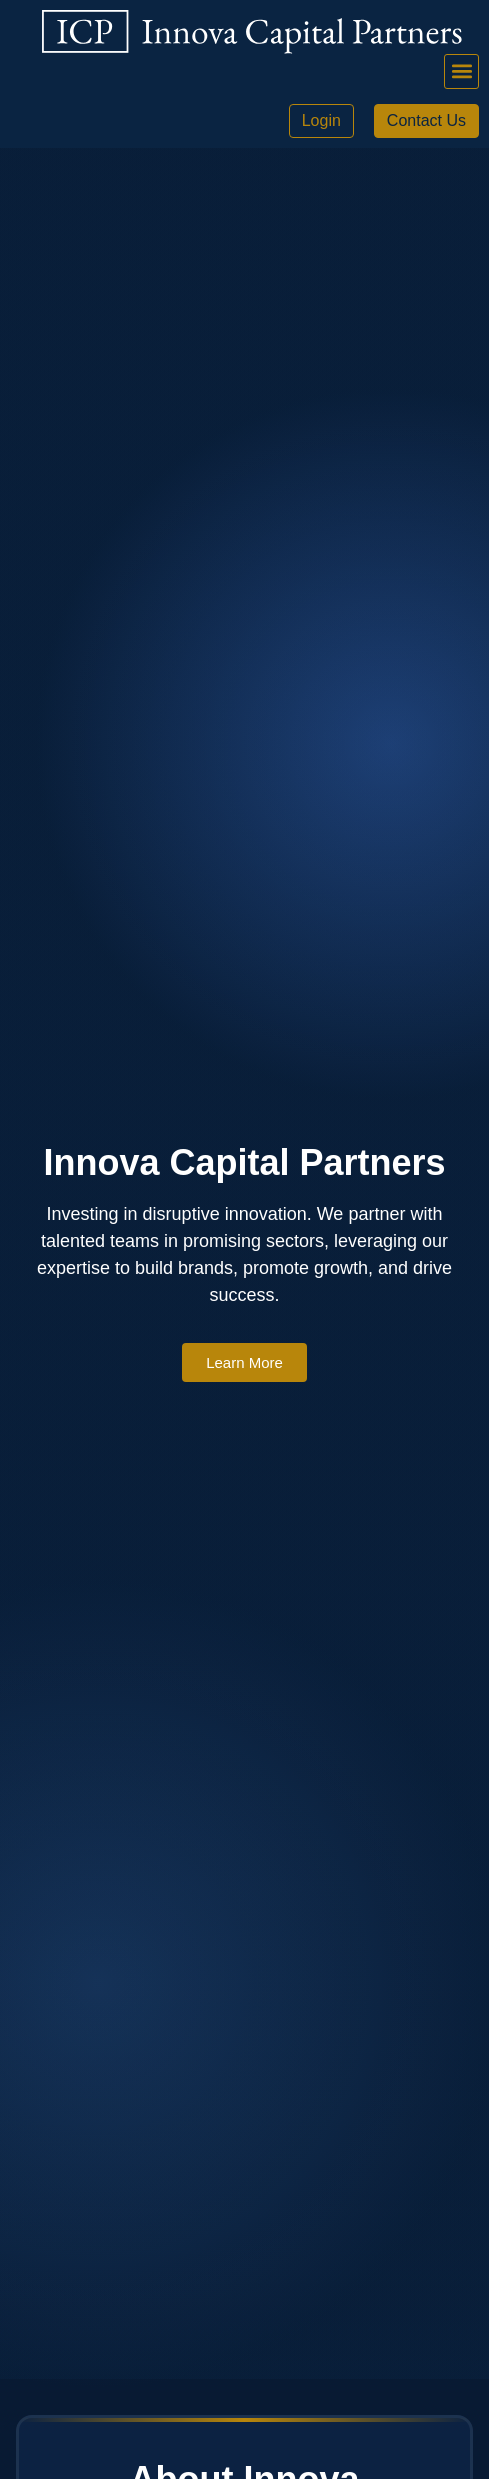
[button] (461, 71)
